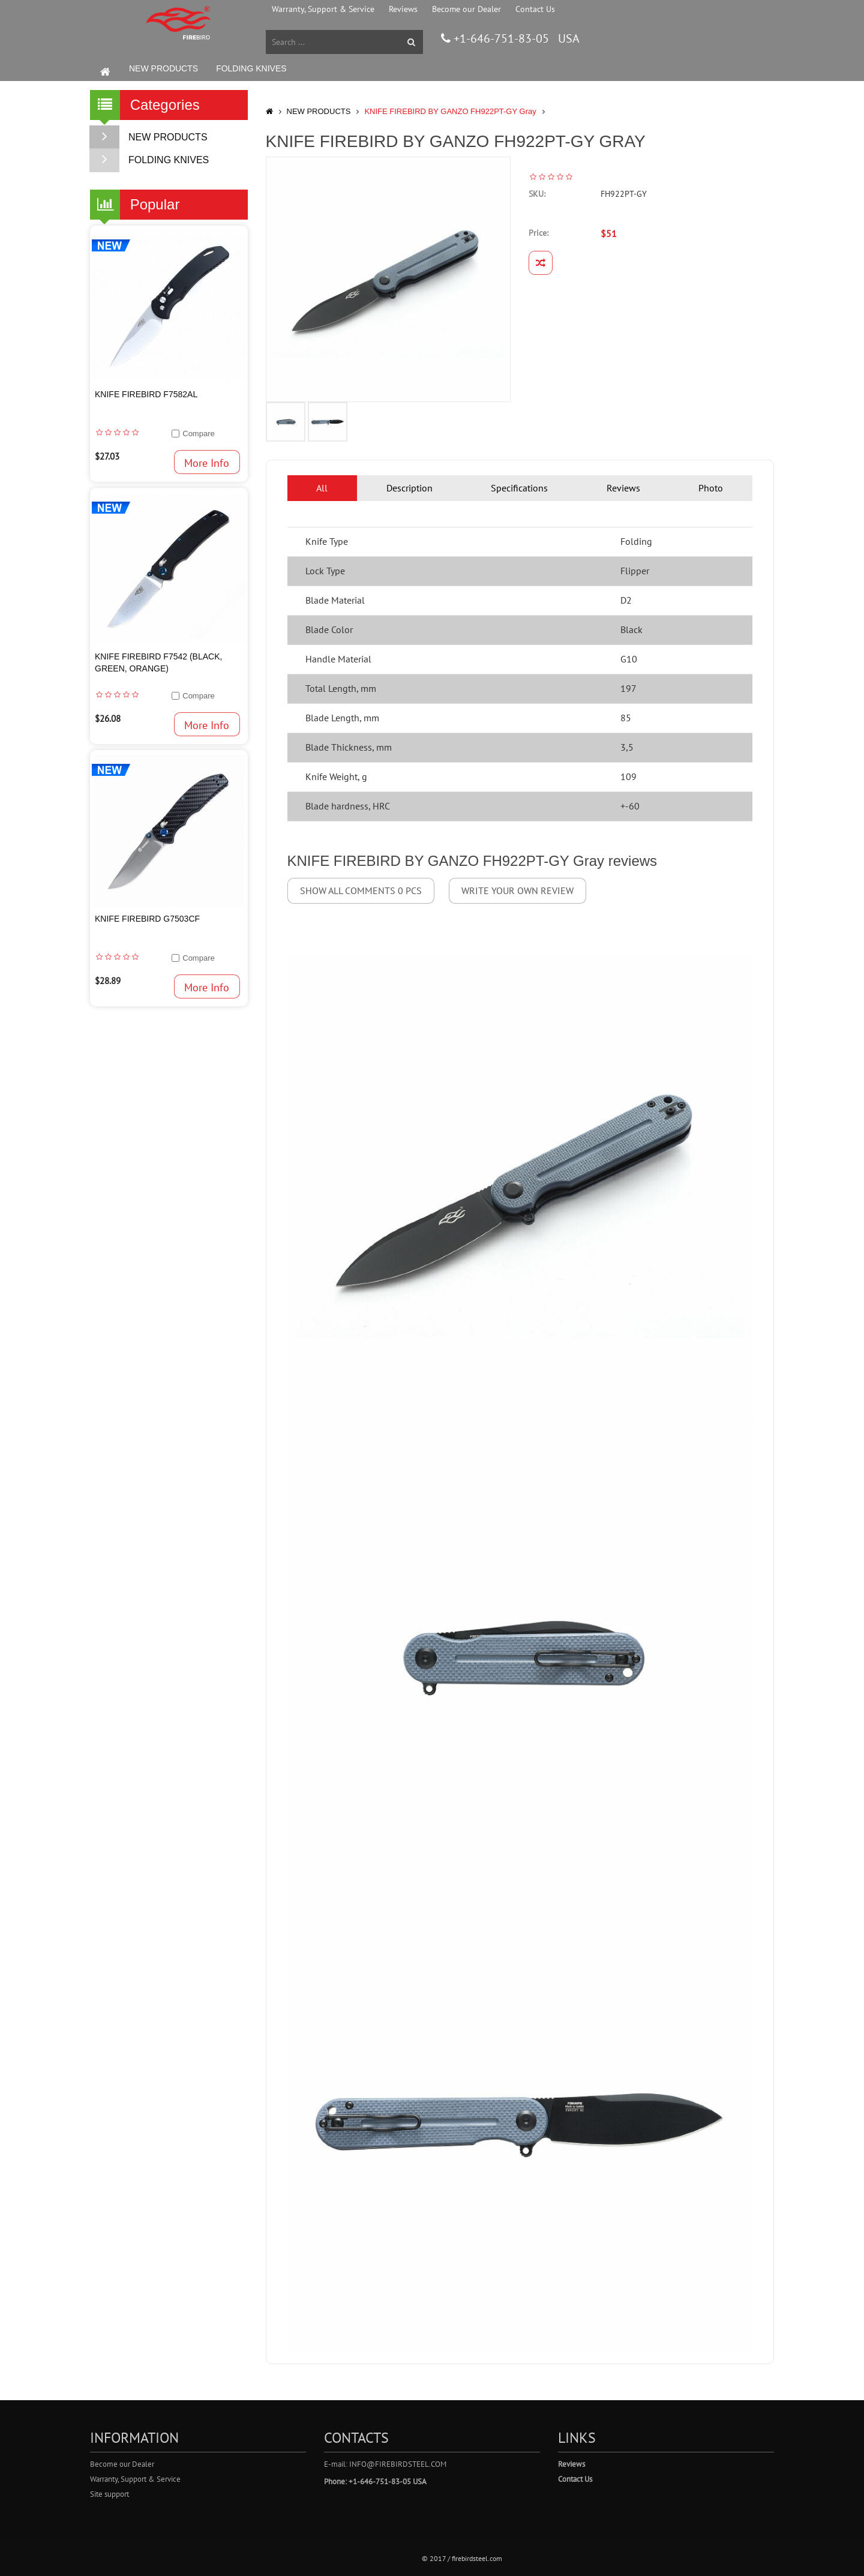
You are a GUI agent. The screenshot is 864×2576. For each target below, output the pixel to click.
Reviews (403, 9)
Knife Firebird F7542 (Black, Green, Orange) (158, 662)
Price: (538, 232)
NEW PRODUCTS (163, 68)
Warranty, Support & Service (323, 9)
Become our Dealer (466, 9)
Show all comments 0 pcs (361, 890)
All (322, 488)
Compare (198, 433)
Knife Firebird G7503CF (147, 918)
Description (409, 488)
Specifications (519, 488)
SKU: (537, 193)
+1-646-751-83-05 (500, 38)
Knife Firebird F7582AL (146, 394)
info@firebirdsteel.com (397, 2464)
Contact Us (535, 9)
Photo (710, 488)
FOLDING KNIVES (251, 68)
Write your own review (517, 890)
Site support (109, 2494)
